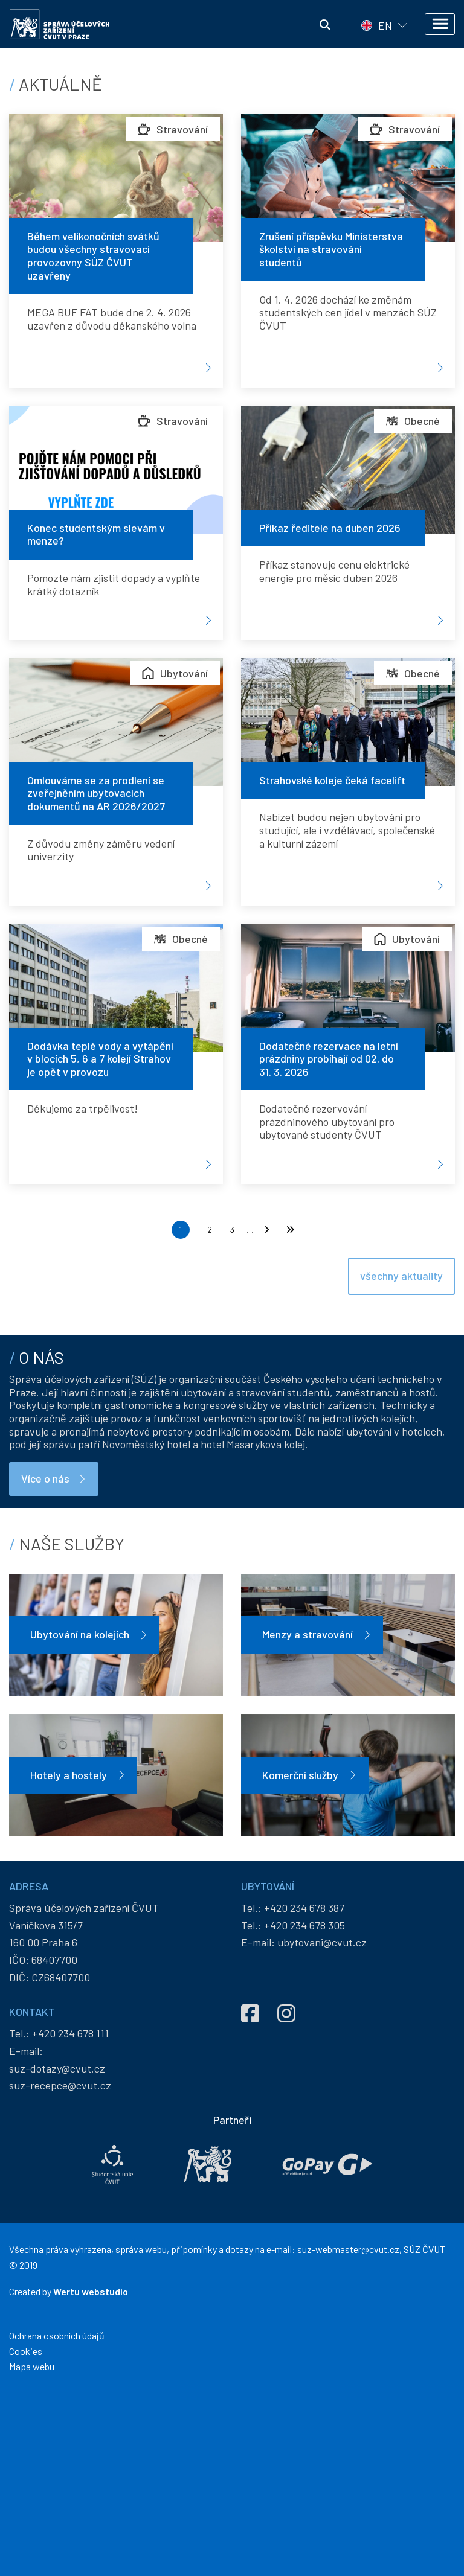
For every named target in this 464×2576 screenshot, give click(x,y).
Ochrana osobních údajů (57, 2519)
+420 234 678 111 (70, 2216)
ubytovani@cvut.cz (322, 2125)
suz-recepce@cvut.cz (60, 2268)
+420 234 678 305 (304, 2108)
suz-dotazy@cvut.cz (57, 2251)
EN (385, 25)
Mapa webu (31, 2549)
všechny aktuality (401, 1340)
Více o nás (45, 1662)
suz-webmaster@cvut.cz (348, 2432)
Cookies (25, 2534)
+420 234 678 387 (304, 2090)
